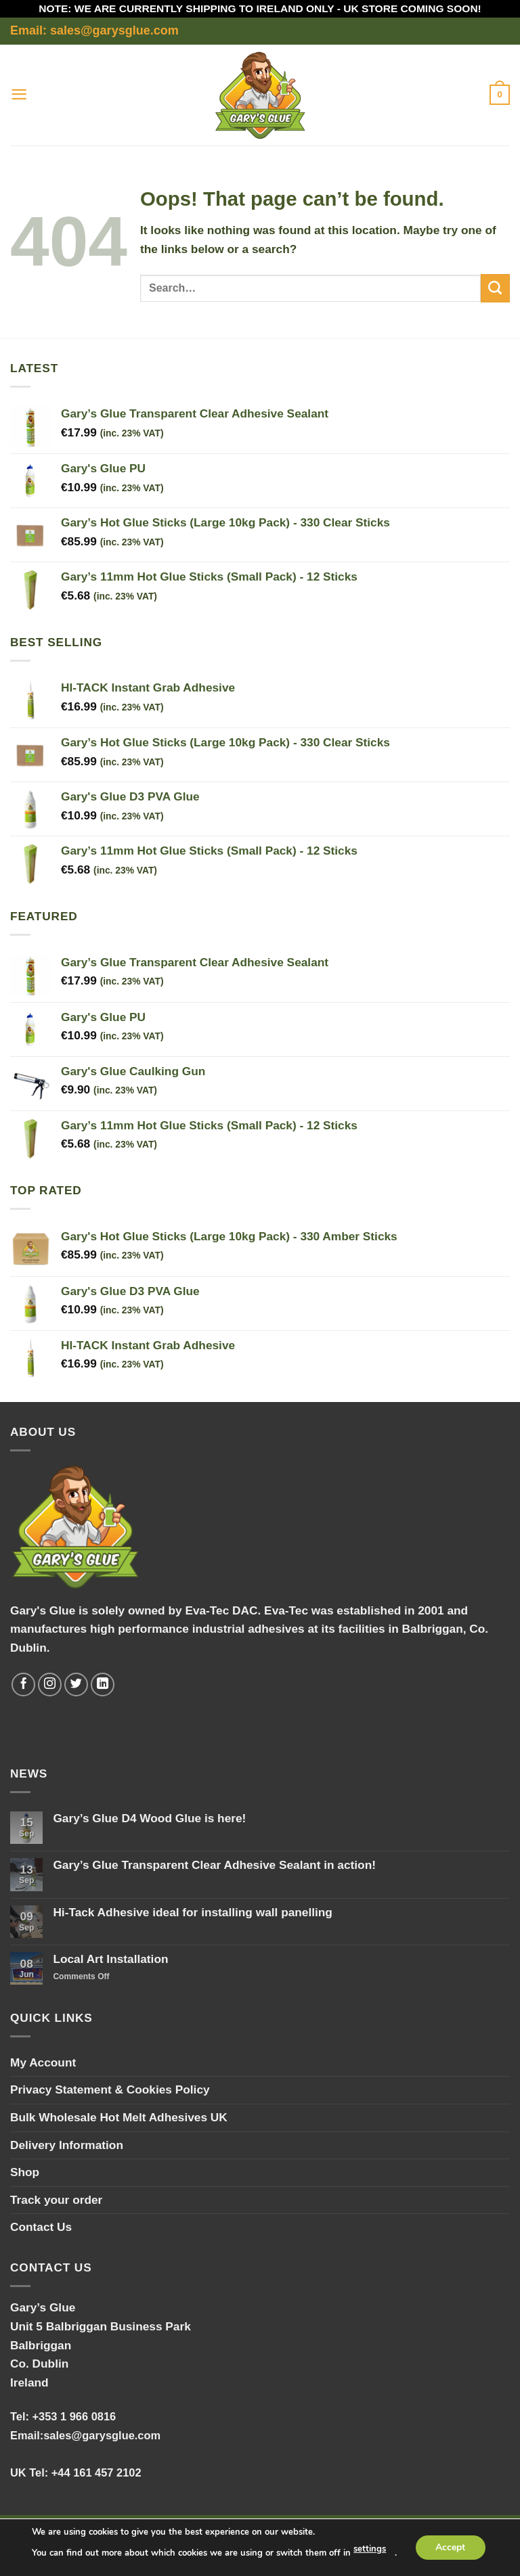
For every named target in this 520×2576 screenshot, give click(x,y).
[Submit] (495, 288)
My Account (43, 2062)
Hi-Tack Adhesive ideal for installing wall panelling (192, 1912)
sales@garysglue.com (101, 2435)
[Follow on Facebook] (24, 1685)
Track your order (56, 2200)
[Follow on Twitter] (76, 1685)
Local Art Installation (110, 1959)
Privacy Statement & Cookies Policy (110, 2089)
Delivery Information (66, 2145)
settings (369, 2550)
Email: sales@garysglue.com (94, 30)
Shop (24, 2172)
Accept (450, 2547)
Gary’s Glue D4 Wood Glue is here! (149, 1818)
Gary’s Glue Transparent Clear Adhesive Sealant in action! (214, 1865)
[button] (19, 94)
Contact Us (41, 2227)
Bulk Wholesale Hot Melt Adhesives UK (119, 2117)
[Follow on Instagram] (50, 1685)
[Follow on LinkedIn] (103, 1685)
